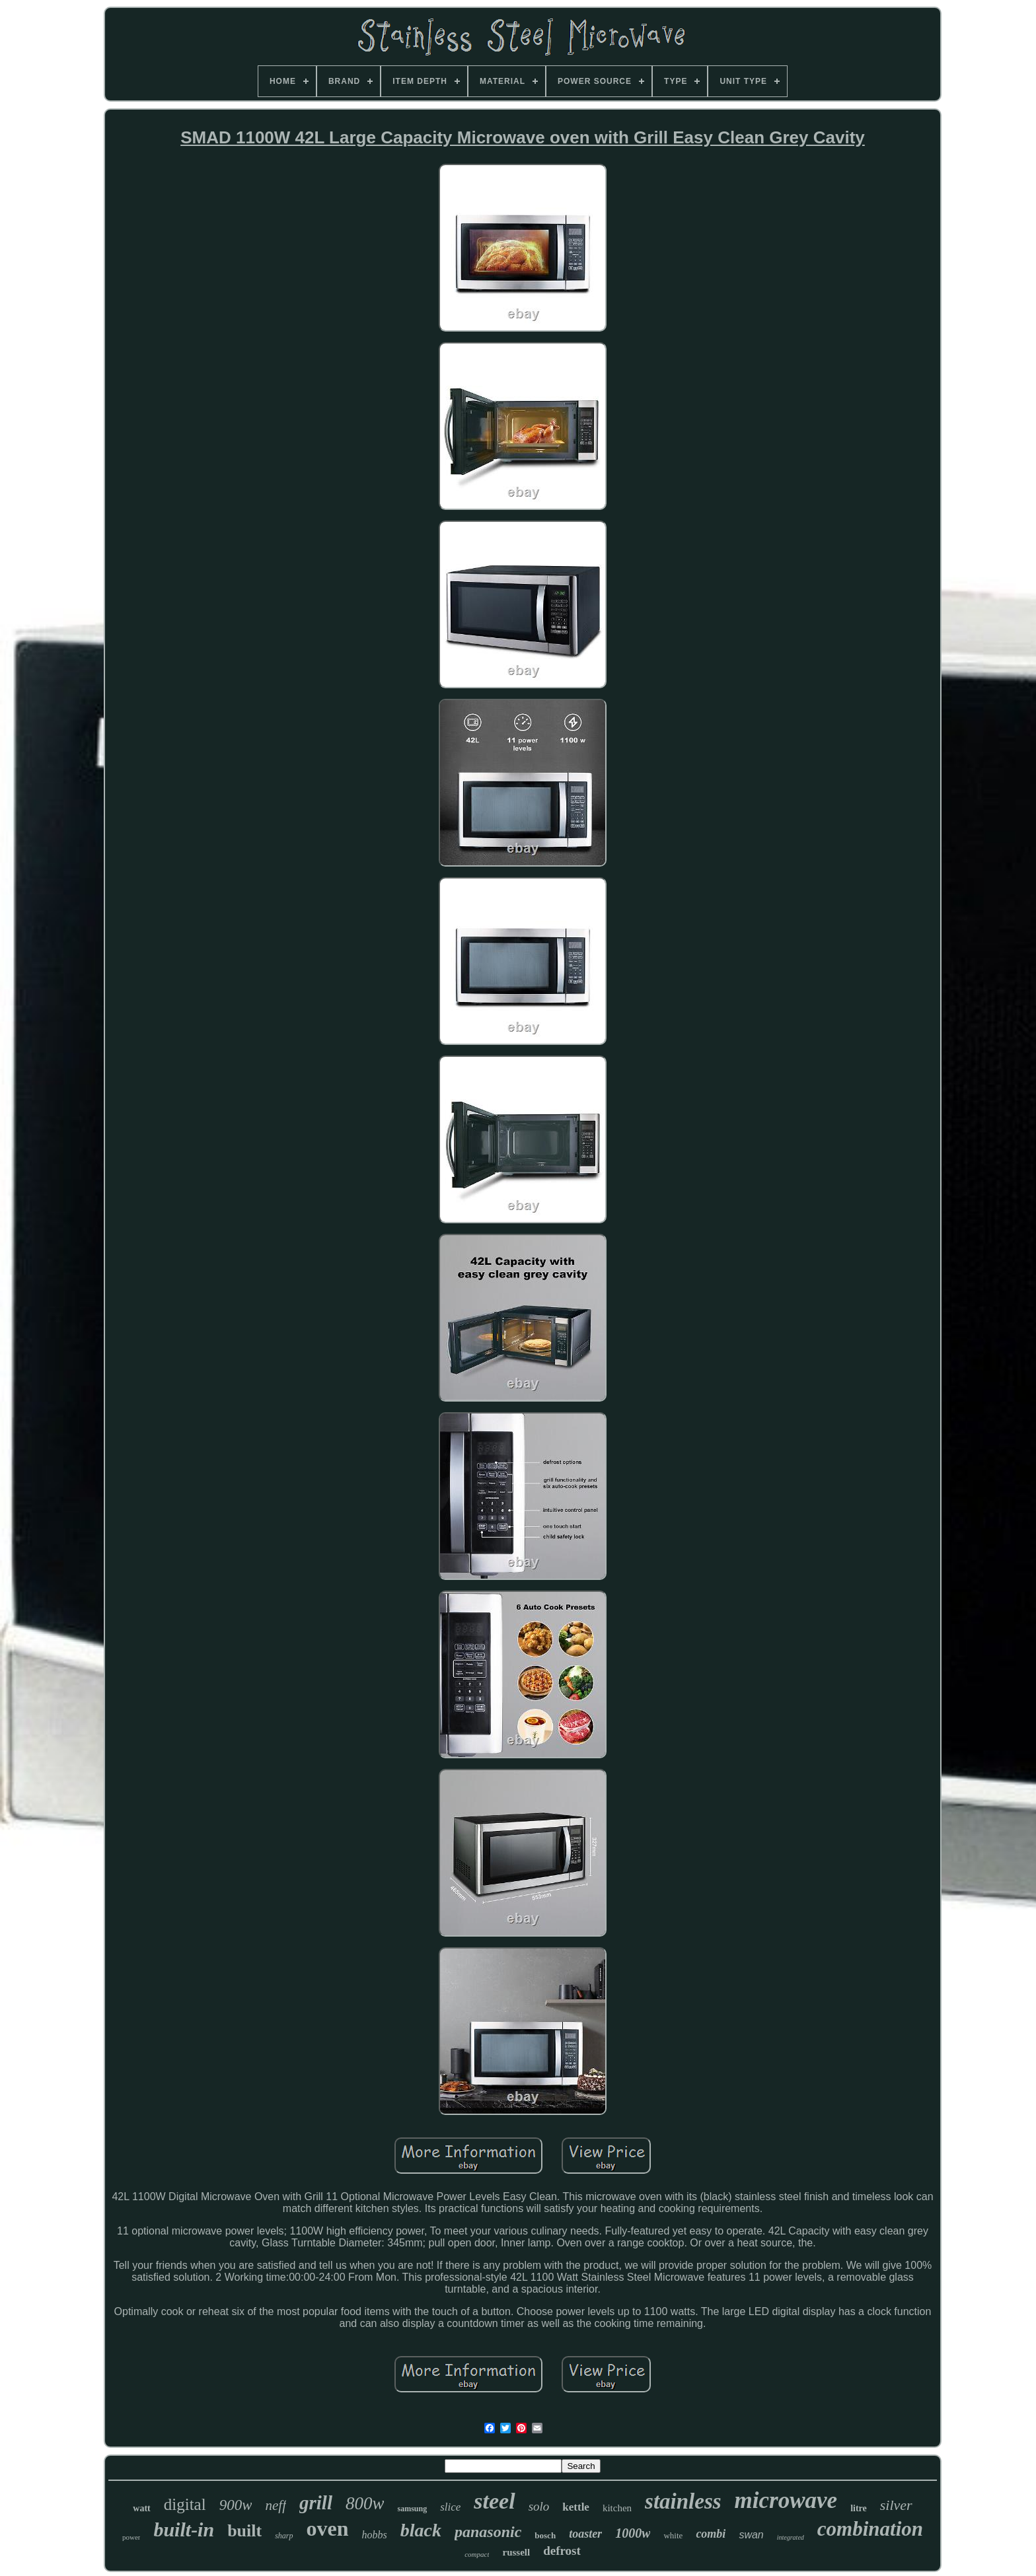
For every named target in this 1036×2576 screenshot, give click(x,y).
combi (710, 2533)
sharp (284, 2535)
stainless (683, 2501)
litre (858, 2508)
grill (315, 2502)
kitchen (617, 2508)
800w (365, 2503)
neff (275, 2505)
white (673, 2535)
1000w (632, 2533)
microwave (786, 2500)
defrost (562, 2551)
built (244, 2530)
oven (328, 2528)
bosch (545, 2535)
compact (476, 2554)
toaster (585, 2533)
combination (870, 2528)
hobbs (374, 2534)
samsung (412, 2508)
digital (185, 2504)
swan (751, 2534)
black (420, 2530)
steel (494, 2501)
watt (141, 2508)
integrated (790, 2537)
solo (539, 2506)
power (131, 2537)
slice (450, 2507)
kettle (575, 2507)
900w (235, 2505)
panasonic (488, 2531)
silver (896, 2505)
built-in (183, 2529)
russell (516, 2552)
